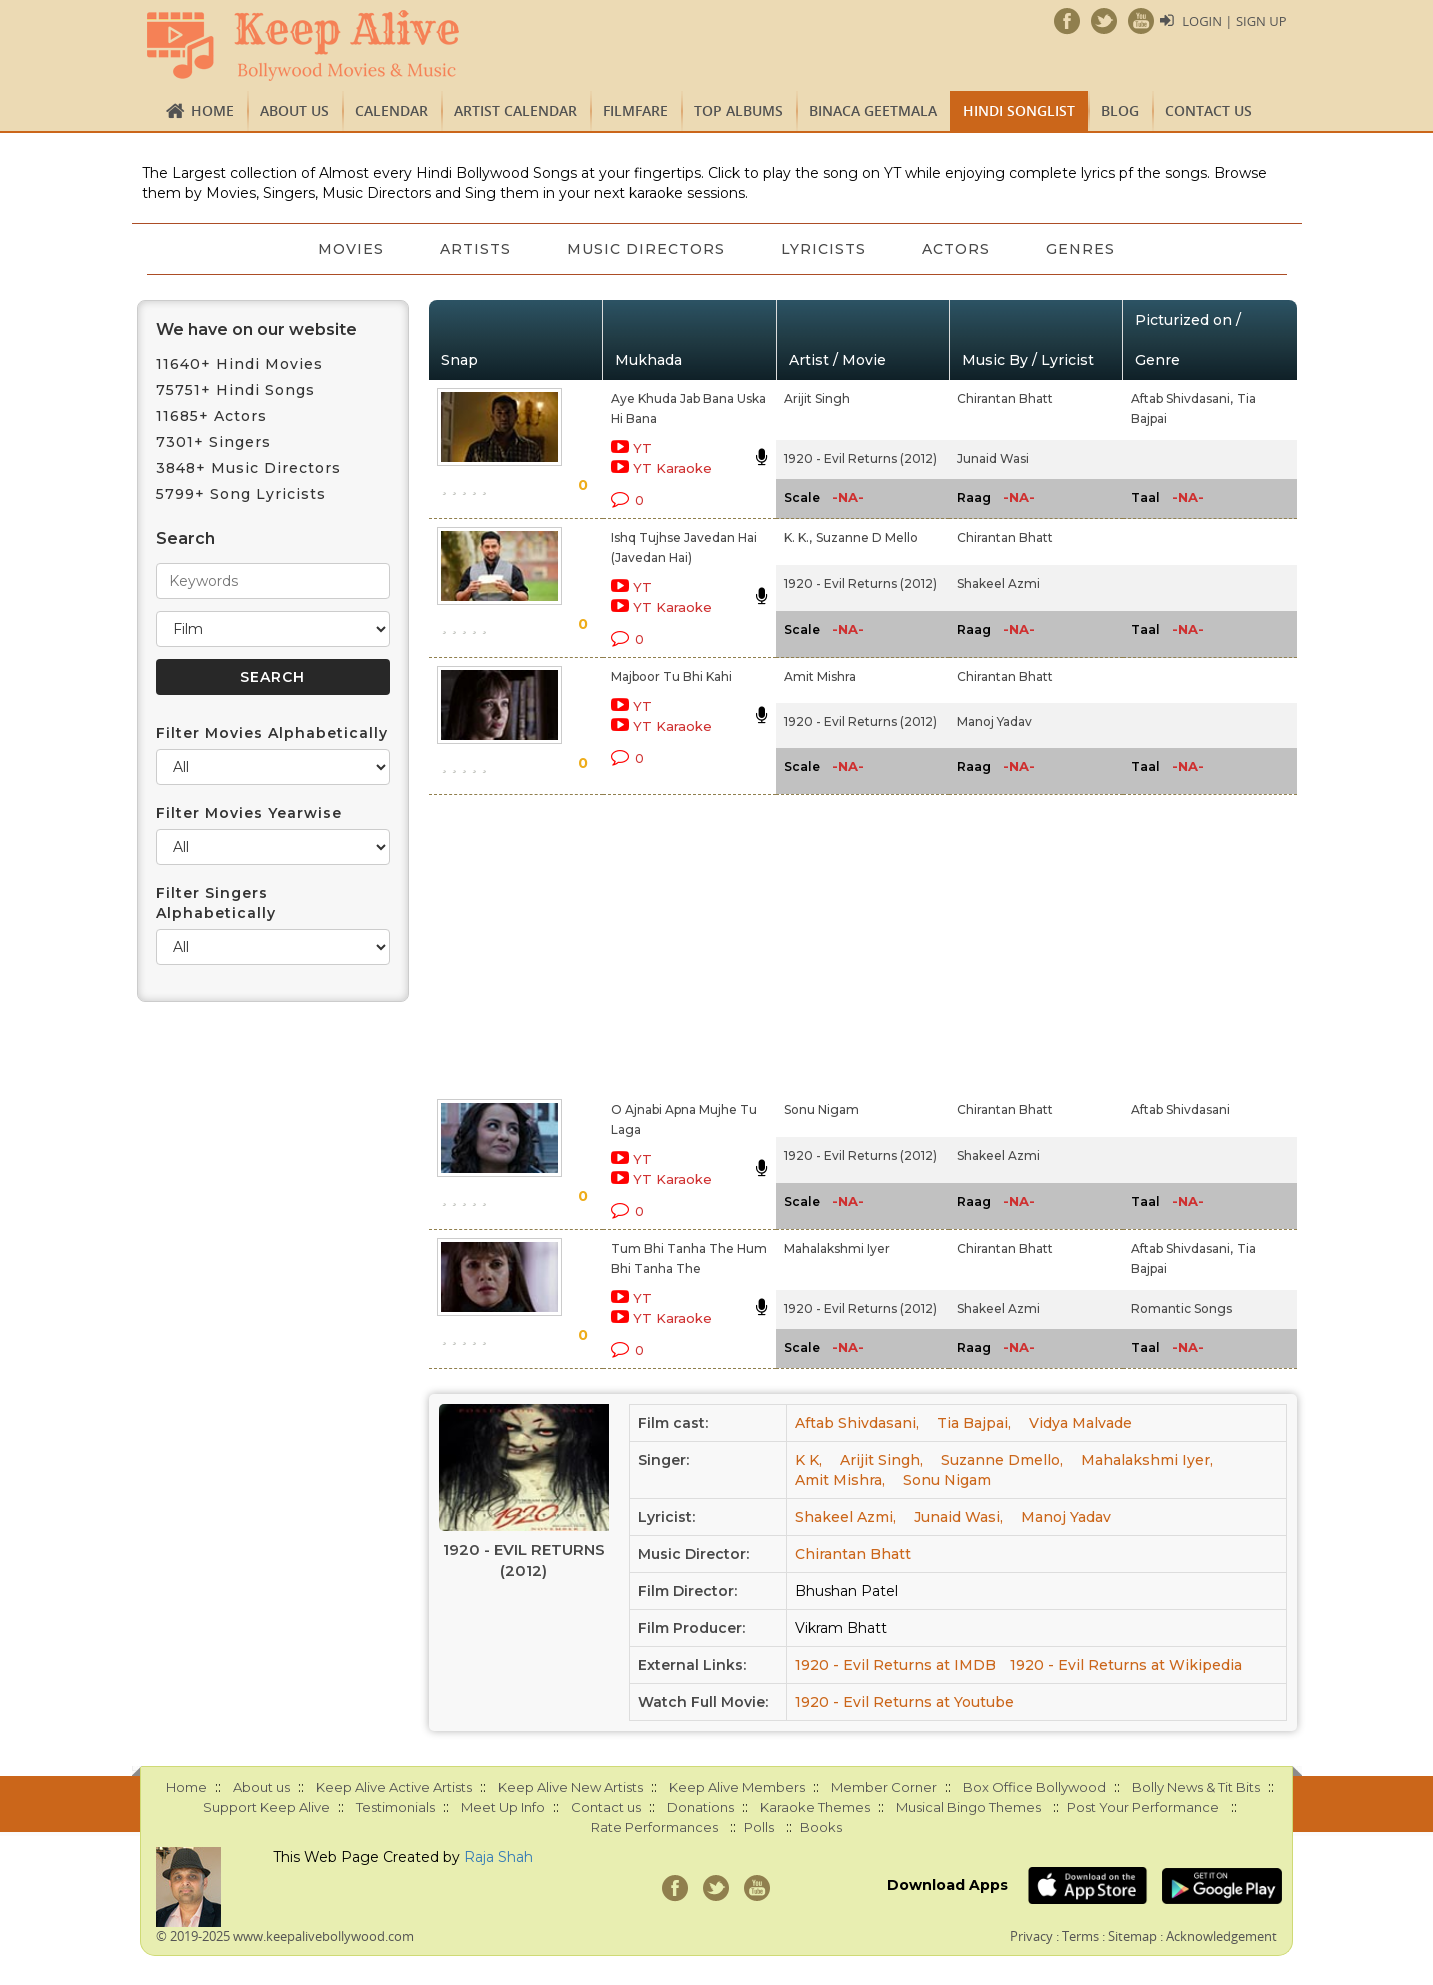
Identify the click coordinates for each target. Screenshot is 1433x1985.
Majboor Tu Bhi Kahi (671, 676)
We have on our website (256, 329)
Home (212, 110)
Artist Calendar (515, 110)
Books (821, 1827)
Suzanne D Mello (867, 537)
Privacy (1031, 1936)
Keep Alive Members (737, 1787)
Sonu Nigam (821, 1109)
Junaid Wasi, (958, 1517)
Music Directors (646, 249)
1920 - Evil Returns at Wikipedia (1126, 1665)
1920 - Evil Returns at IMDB (895, 1665)
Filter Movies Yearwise (249, 813)
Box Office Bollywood (1034, 1787)
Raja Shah (498, 1857)
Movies (351, 249)
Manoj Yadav (994, 721)
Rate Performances (654, 1827)
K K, (808, 1460)
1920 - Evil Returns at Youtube (904, 1702)
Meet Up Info (503, 1807)
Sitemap (1132, 1936)
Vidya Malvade (1080, 1423)
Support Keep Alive (266, 1807)
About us (294, 110)
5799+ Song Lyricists (241, 494)
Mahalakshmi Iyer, (1147, 1460)
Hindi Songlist (1019, 110)
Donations (700, 1807)
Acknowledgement (1221, 1936)
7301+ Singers (213, 442)
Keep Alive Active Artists (394, 1787)
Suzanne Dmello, (1002, 1460)
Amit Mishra (820, 676)
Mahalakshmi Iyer (837, 1248)
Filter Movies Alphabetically (272, 733)
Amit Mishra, (840, 1480)
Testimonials (395, 1807)
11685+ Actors (211, 416)
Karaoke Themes (815, 1807)
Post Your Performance (1143, 1807)
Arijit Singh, (881, 1460)
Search (185, 538)
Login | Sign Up (1234, 21)
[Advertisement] (682, 943)
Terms (1080, 1936)
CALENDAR (391, 110)
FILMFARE (635, 110)
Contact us (1208, 110)
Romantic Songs (1181, 1308)
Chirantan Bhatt (1005, 398)
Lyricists (823, 249)
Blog (1120, 110)
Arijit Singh (817, 398)
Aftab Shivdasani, (1182, 398)
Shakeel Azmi (998, 583)
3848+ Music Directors (248, 468)
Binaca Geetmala (873, 110)
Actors (956, 249)
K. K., (798, 537)
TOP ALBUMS (738, 110)
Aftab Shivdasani (1180, 1109)
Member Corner (884, 1787)
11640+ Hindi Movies (239, 364)
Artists (475, 249)
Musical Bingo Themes (968, 1807)
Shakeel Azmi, (845, 1517)
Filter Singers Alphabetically (216, 903)
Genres (1080, 249)
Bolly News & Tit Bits (1196, 1787)
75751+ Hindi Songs (235, 390)
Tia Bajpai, (974, 1423)
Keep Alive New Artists (570, 1787)
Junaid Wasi (993, 458)
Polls (759, 1827)
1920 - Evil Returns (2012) (860, 458)
